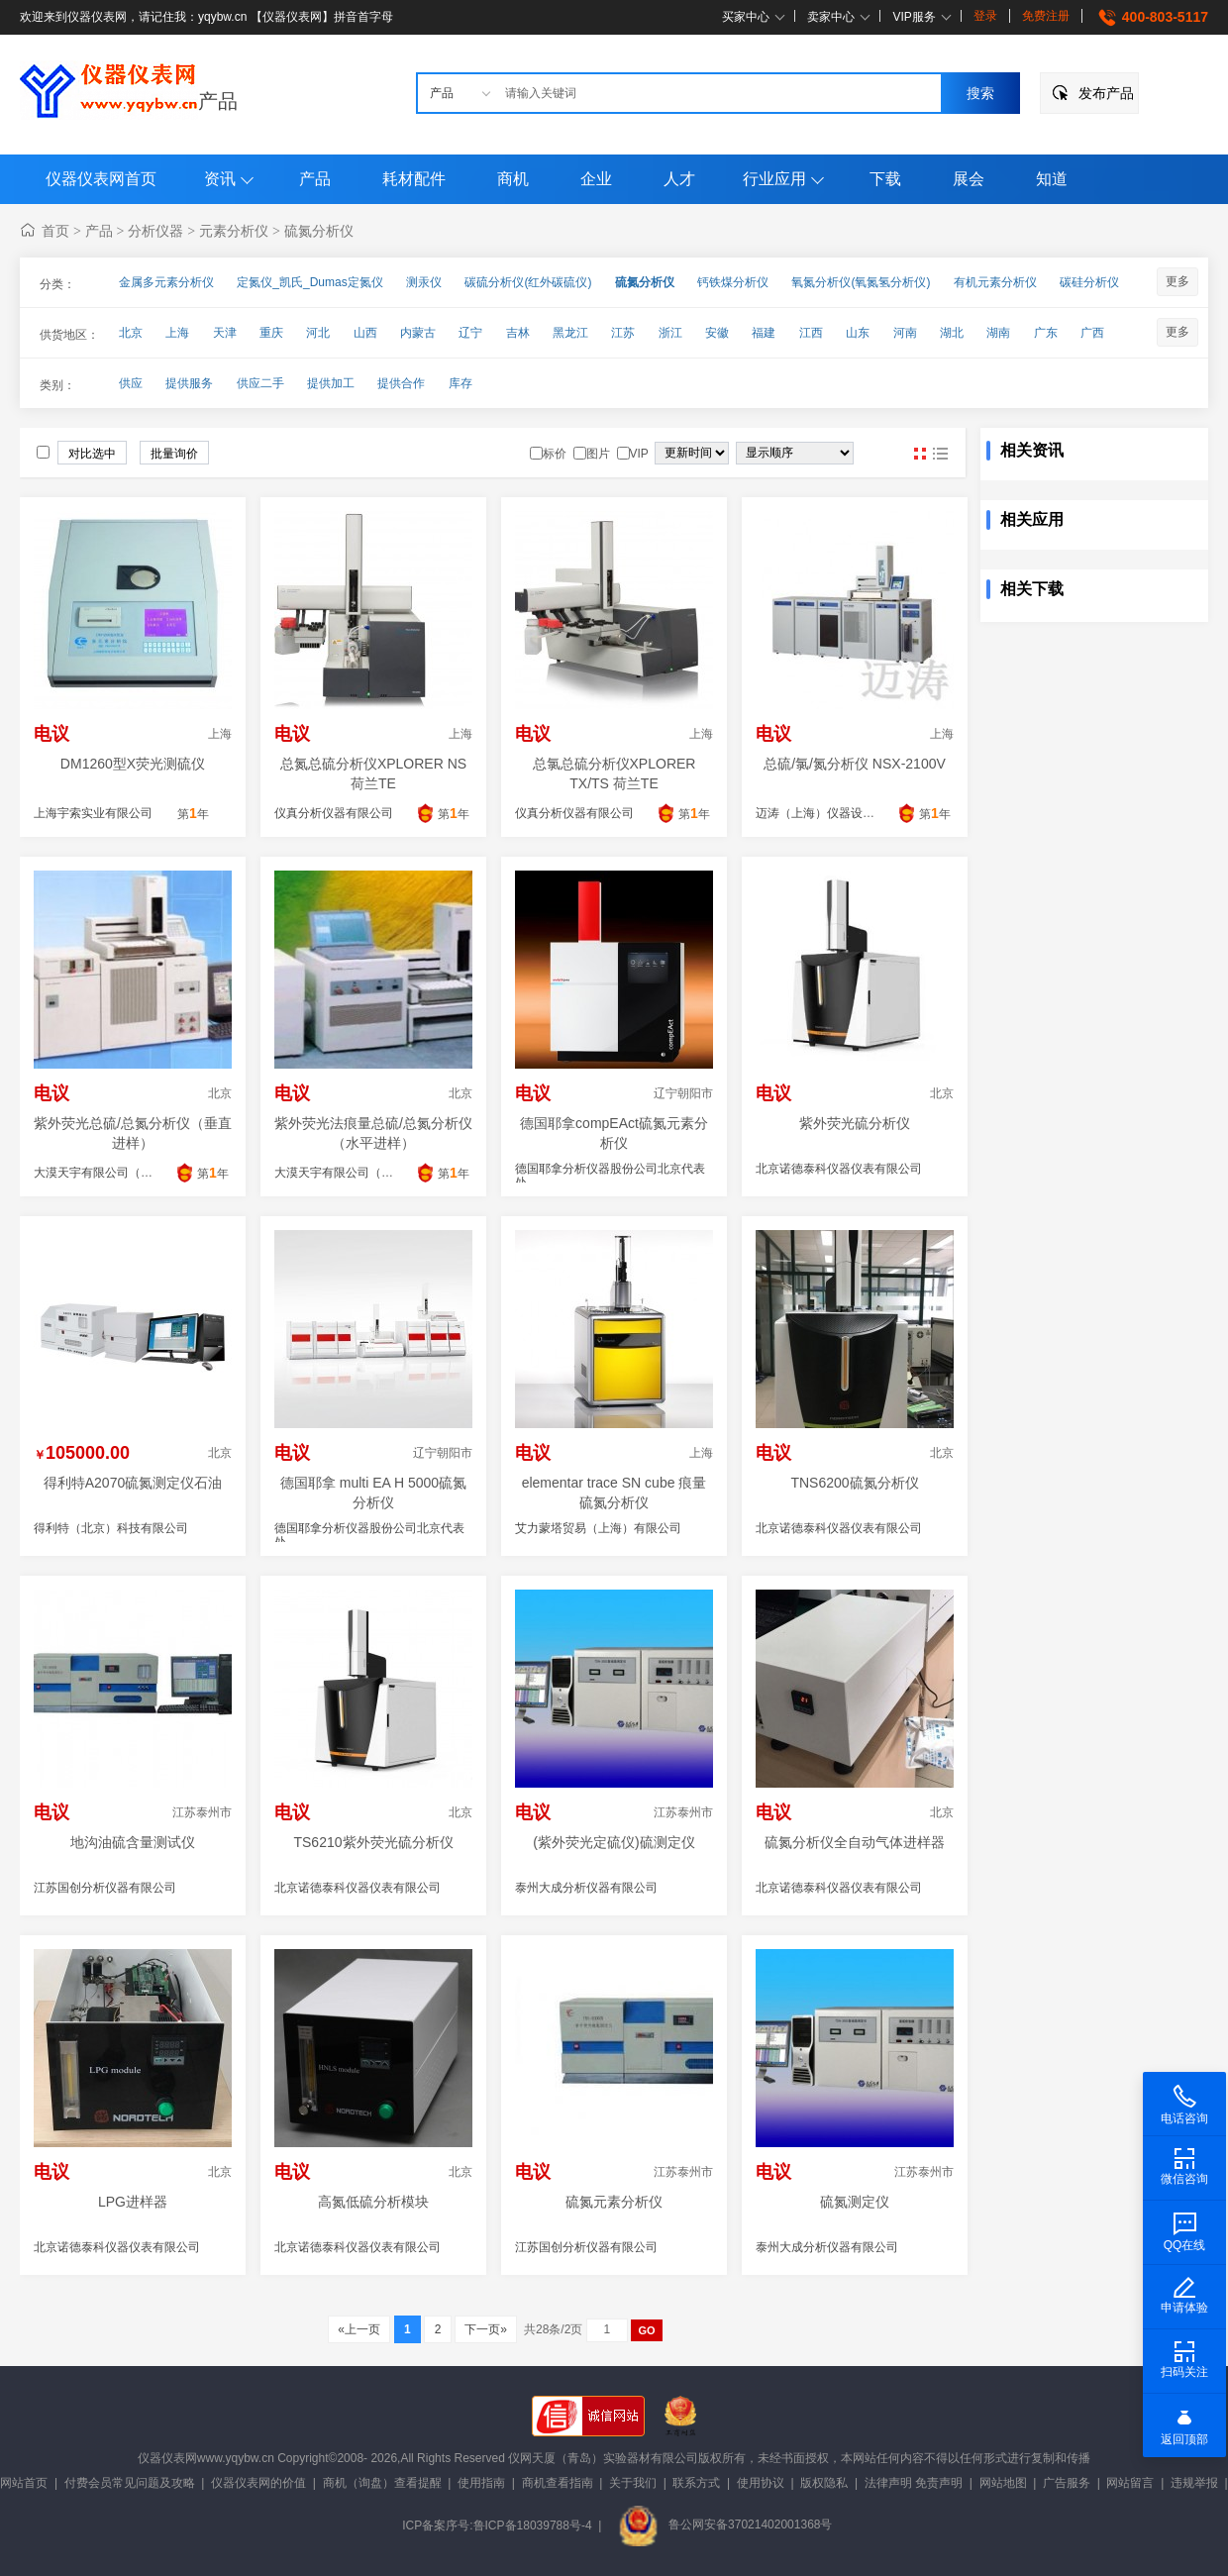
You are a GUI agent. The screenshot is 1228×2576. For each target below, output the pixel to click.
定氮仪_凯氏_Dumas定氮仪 (309, 282)
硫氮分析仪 (319, 231)
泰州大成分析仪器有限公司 (586, 1888)
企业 (596, 178)
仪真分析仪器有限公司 (333, 813)
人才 (679, 178)
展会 (968, 178)
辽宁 (470, 333)
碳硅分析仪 (1089, 282)
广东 (1046, 333)
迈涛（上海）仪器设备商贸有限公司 (851, 813)
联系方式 (696, 2483)
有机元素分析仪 (995, 282)
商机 (513, 178)
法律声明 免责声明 (914, 2483)
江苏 (623, 333)
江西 (811, 333)
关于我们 (633, 2483)
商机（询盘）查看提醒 (382, 2483)
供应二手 (260, 383)
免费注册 (1046, 16)
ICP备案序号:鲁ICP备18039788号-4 (496, 2524)
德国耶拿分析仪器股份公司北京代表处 (610, 1175)
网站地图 (1003, 2483)
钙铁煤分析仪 (732, 282)
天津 (225, 333)
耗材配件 (414, 178)
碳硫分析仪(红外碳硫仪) (527, 282)
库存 (460, 383)
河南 (905, 333)
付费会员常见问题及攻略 (129, 2483)
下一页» (485, 2329)
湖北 (952, 333)
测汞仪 (424, 282)
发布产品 (1106, 93)
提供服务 (189, 383)
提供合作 (401, 383)
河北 (318, 333)
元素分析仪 (233, 231)
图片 (920, 453)
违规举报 (1194, 2483)
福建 (763, 333)
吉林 (518, 333)
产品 (218, 101)
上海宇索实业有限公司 (93, 813)
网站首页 (24, 2483)
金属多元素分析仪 (166, 282)
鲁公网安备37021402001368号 (725, 2524)
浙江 (670, 333)
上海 (177, 333)
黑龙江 (570, 333)
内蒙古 (418, 333)
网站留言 (1130, 2483)
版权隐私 (824, 2483)
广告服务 (1066, 2483)
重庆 (271, 333)
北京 (131, 333)
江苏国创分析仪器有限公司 (105, 1888)
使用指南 (481, 2483)
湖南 (998, 333)
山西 (365, 333)
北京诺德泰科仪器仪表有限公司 (839, 1169)
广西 (1092, 333)
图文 (940, 453)
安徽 (717, 333)
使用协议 (760, 2483)
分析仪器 (155, 231)
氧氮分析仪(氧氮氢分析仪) (860, 282)
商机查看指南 (557, 2483)
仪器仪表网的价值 (258, 2483)
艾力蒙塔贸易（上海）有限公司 (598, 1528)
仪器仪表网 (167, 2458)
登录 (985, 16)
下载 (885, 178)
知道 (1052, 178)
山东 (858, 333)
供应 (131, 383)
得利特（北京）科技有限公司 (111, 1528)
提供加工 (331, 383)
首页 (55, 231)
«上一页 (359, 2329)
